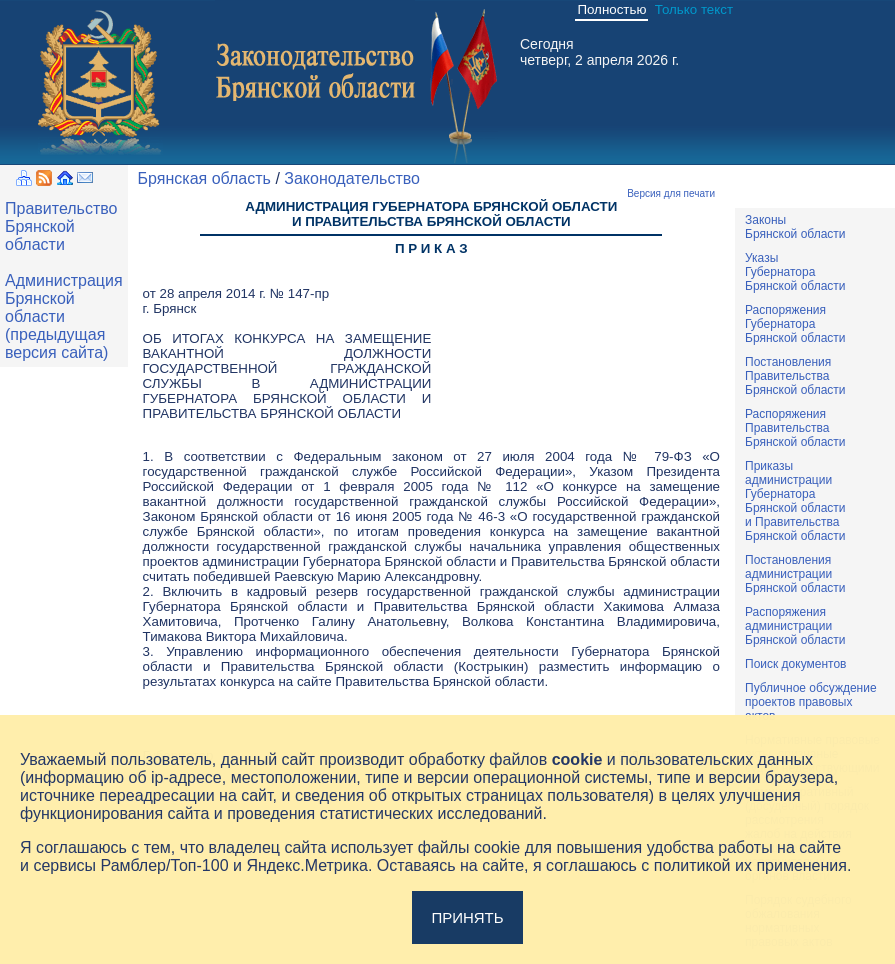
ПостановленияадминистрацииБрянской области (795, 574)
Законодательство (352, 178)
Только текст (694, 9)
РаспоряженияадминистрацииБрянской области (795, 626)
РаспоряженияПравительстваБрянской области (795, 428)
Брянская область (204, 178)
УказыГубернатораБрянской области (795, 272)
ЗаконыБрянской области (795, 227)
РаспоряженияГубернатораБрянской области (795, 324)
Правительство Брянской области (61, 226)
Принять (467, 917)
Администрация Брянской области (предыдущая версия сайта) (64, 316)
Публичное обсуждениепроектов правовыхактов (811, 702)
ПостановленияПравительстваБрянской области (795, 376)
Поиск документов (795, 664)
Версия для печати (671, 193)
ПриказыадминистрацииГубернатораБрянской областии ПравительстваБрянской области (795, 501)
